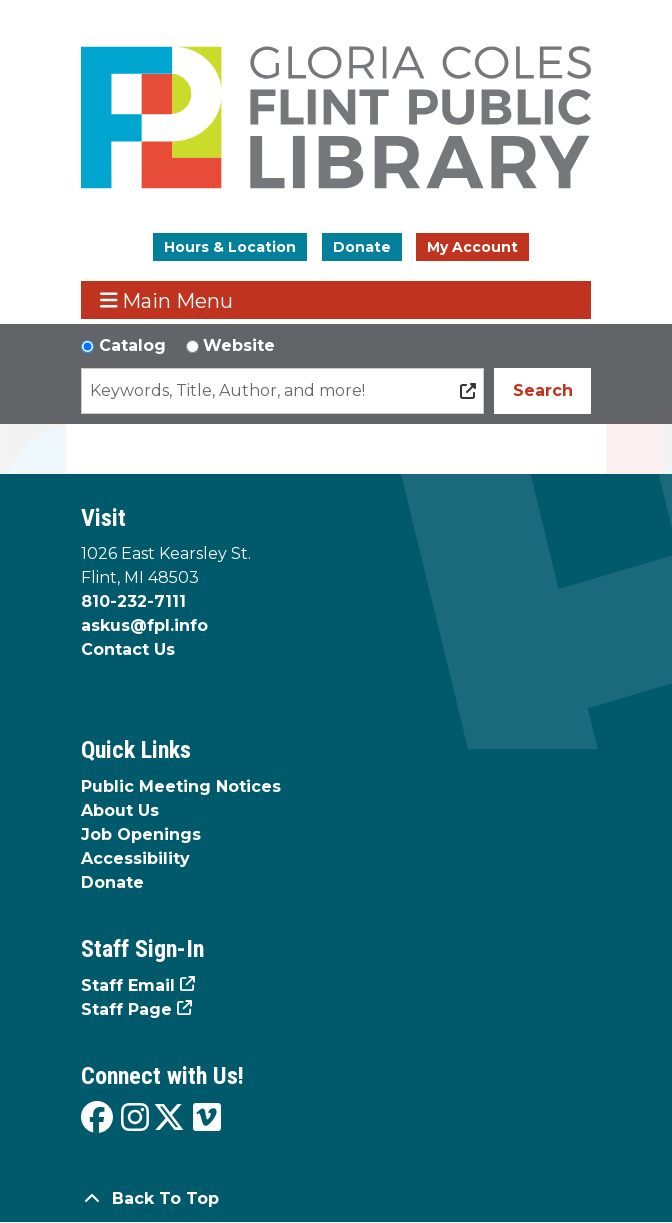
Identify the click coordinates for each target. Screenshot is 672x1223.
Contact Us (128, 649)
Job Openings (141, 834)
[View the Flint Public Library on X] (169, 1118)
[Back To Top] (336, 1199)
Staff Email (128, 985)
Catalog (132, 345)
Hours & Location (230, 247)
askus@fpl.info (144, 625)
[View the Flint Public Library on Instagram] (135, 1118)
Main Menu (167, 300)
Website (239, 345)
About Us (120, 810)
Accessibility (135, 858)
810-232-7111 (133, 601)
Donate (362, 247)
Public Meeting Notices (181, 786)
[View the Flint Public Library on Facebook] (97, 1118)
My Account (472, 247)
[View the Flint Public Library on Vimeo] (207, 1118)
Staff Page (126, 1009)
